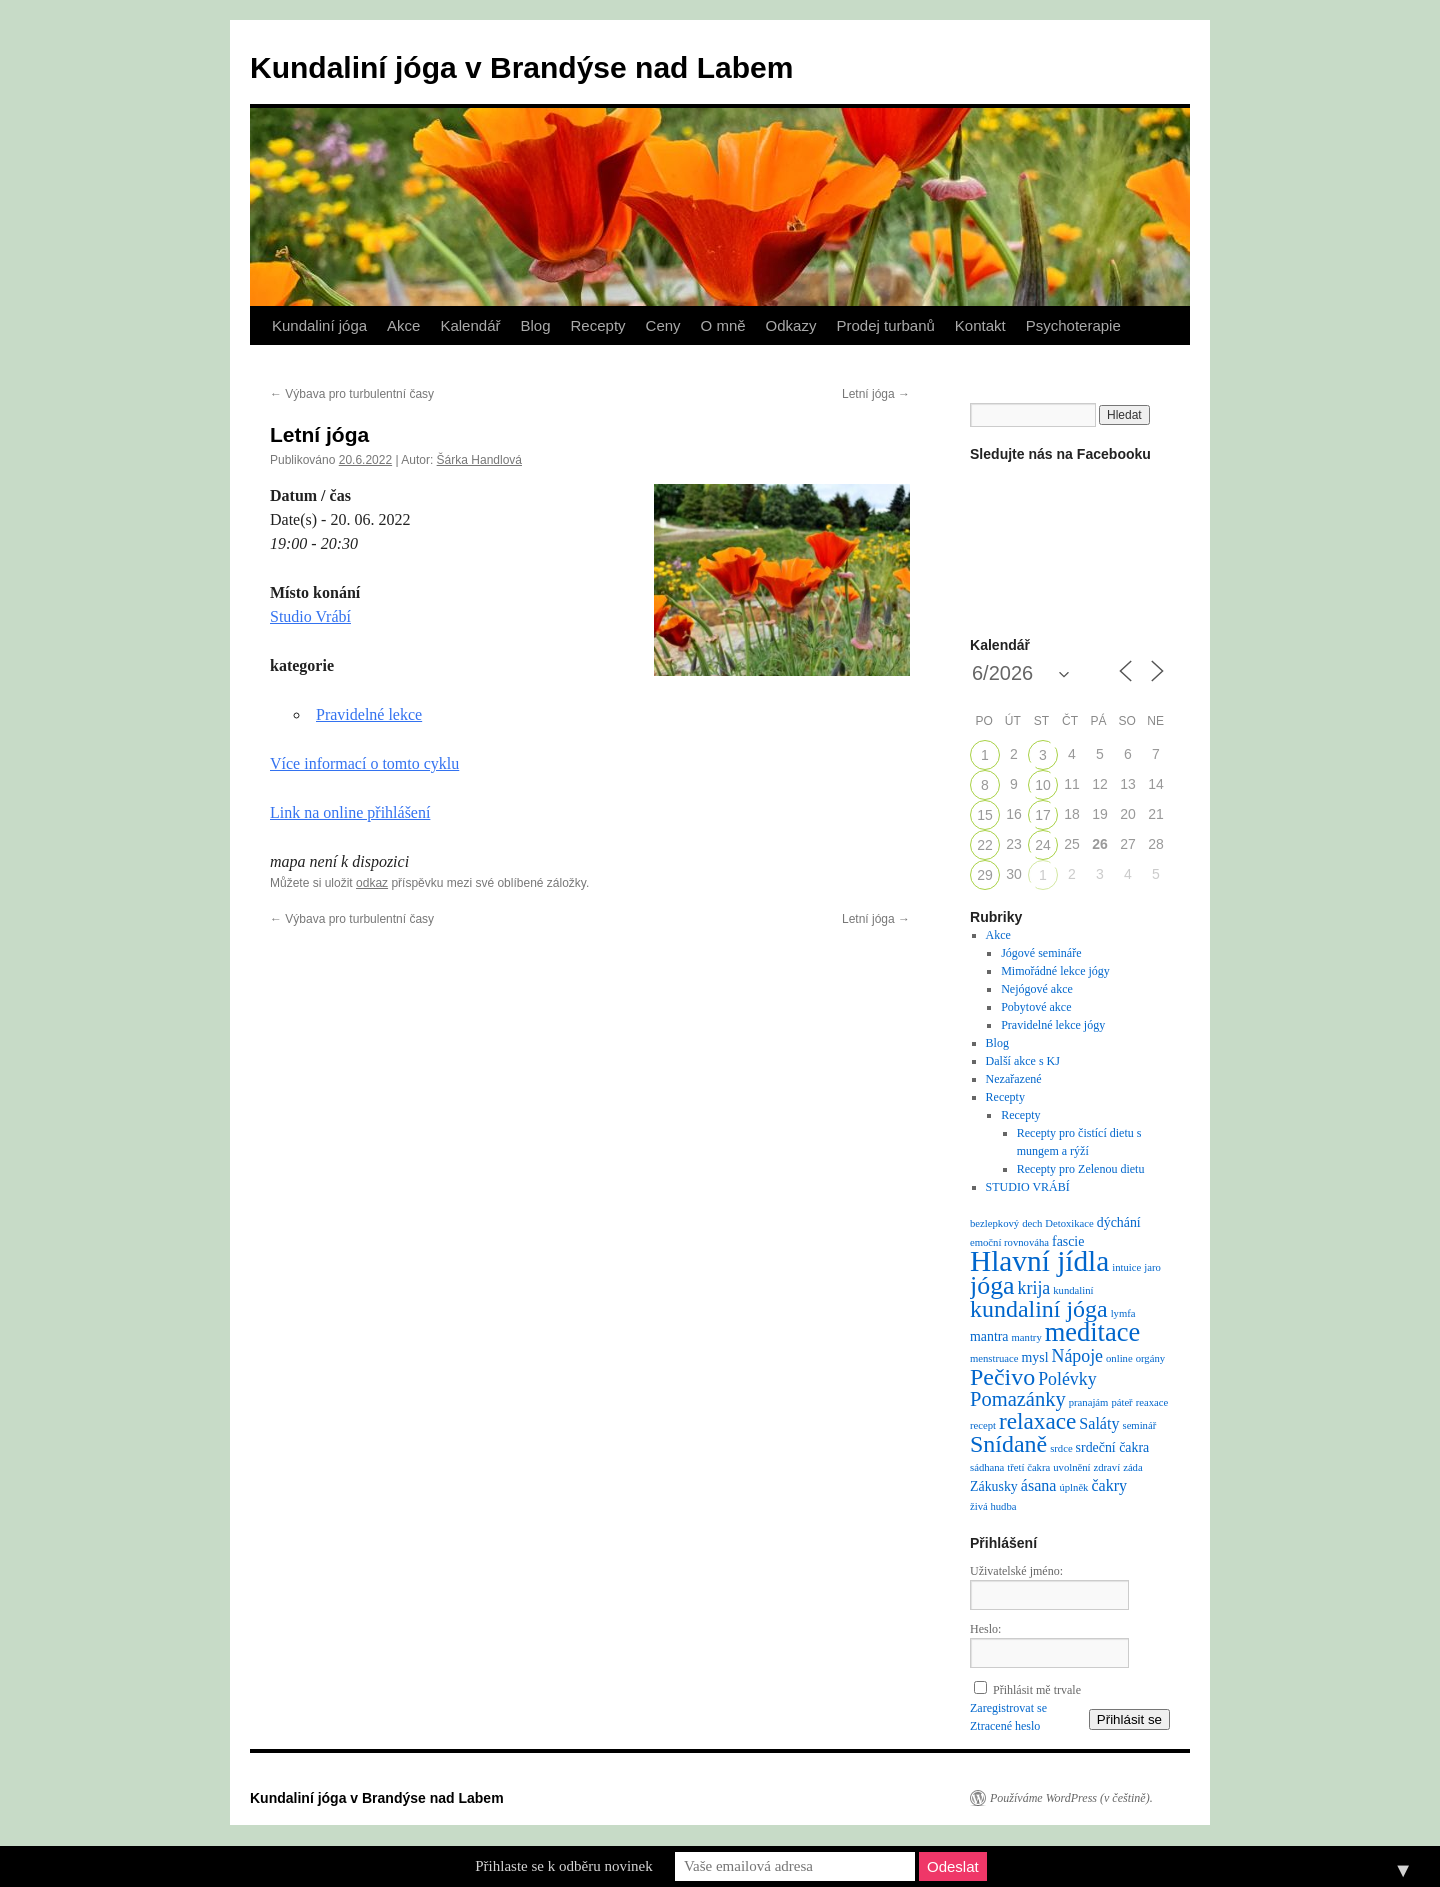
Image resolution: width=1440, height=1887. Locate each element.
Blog (535, 325)
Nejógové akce (1037, 989)
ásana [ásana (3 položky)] (1039, 1485)
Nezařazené (1014, 1079)
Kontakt (980, 325)
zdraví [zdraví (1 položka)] (1107, 1467)
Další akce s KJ (1023, 1061)
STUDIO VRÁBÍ (1028, 1187)
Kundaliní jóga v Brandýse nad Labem (521, 67)
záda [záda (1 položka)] (1133, 1467)
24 (1043, 845)
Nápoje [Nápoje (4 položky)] (1077, 1356)
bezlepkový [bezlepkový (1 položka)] (994, 1223)
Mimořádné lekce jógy (1055, 971)
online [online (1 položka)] (1119, 1358)
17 (1043, 815)
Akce (403, 325)
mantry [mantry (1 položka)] (1027, 1337)
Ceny (663, 325)
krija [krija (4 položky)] (1034, 1288)
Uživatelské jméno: (1016, 1571)
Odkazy (791, 325)
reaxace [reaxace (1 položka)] (1152, 1402)
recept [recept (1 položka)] (983, 1425)
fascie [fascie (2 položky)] (1068, 1241)
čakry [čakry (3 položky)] (1109, 1485)
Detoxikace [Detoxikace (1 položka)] (1069, 1223)
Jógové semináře (1041, 953)
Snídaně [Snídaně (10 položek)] (1008, 1444)
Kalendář (470, 325)
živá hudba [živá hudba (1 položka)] (993, 1506)
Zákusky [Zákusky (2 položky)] (994, 1486)
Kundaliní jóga (319, 325)
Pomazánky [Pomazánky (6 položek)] (1018, 1399)
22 (985, 845)
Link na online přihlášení (350, 812)
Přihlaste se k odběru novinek (563, 1866)
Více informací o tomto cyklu (364, 763)
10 (1043, 785)
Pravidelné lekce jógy (1053, 1025)
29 (985, 875)
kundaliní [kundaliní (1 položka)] (1073, 1290)
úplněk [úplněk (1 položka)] (1073, 1487)
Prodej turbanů (885, 325)
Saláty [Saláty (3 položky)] (1099, 1423)
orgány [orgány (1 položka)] (1150, 1358)
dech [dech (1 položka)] (1032, 1223)
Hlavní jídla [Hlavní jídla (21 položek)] (1039, 1261)
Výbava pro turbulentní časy (352, 394)
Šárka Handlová (479, 460)
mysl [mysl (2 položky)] (1035, 1357)
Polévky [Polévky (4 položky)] (1067, 1379)
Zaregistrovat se (1008, 1708)
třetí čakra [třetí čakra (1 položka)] (1028, 1467)
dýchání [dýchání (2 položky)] (1119, 1222)
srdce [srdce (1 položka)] (1061, 1448)
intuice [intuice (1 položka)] (1126, 1267)
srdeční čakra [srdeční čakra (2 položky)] (1113, 1447)
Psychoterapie (1073, 325)
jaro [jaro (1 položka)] (1152, 1267)
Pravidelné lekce (369, 714)
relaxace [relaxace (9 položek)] (1037, 1421)
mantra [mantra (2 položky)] (989, 1336)
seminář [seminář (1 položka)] (1139, 1425)
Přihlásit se (1129, 1719)
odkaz (372, 883)
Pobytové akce (1036, 1007)
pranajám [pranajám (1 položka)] (1089, 1402)
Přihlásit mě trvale (1037, 1690)
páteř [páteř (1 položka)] (1121, 1402)
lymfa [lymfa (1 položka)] (1123, 1313)
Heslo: (985, 1629)
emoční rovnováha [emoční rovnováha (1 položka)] (1009, 1242)
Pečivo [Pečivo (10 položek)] (1002, 1377)
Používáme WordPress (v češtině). (1071, 1798)
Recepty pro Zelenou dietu (1081, 1169)
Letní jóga (876, 394)
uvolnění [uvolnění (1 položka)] (1071, 1467)
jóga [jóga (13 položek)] (992, 1285)
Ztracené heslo (1005, 1726)
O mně (723, 325)
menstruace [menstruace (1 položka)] (994, 1358)
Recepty (598, 325)
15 (985, 815)
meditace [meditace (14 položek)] (1092, 1332)
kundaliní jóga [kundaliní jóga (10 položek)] (1039, 1309)
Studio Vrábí (310, 616)
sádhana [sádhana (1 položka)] (987, 1467)
